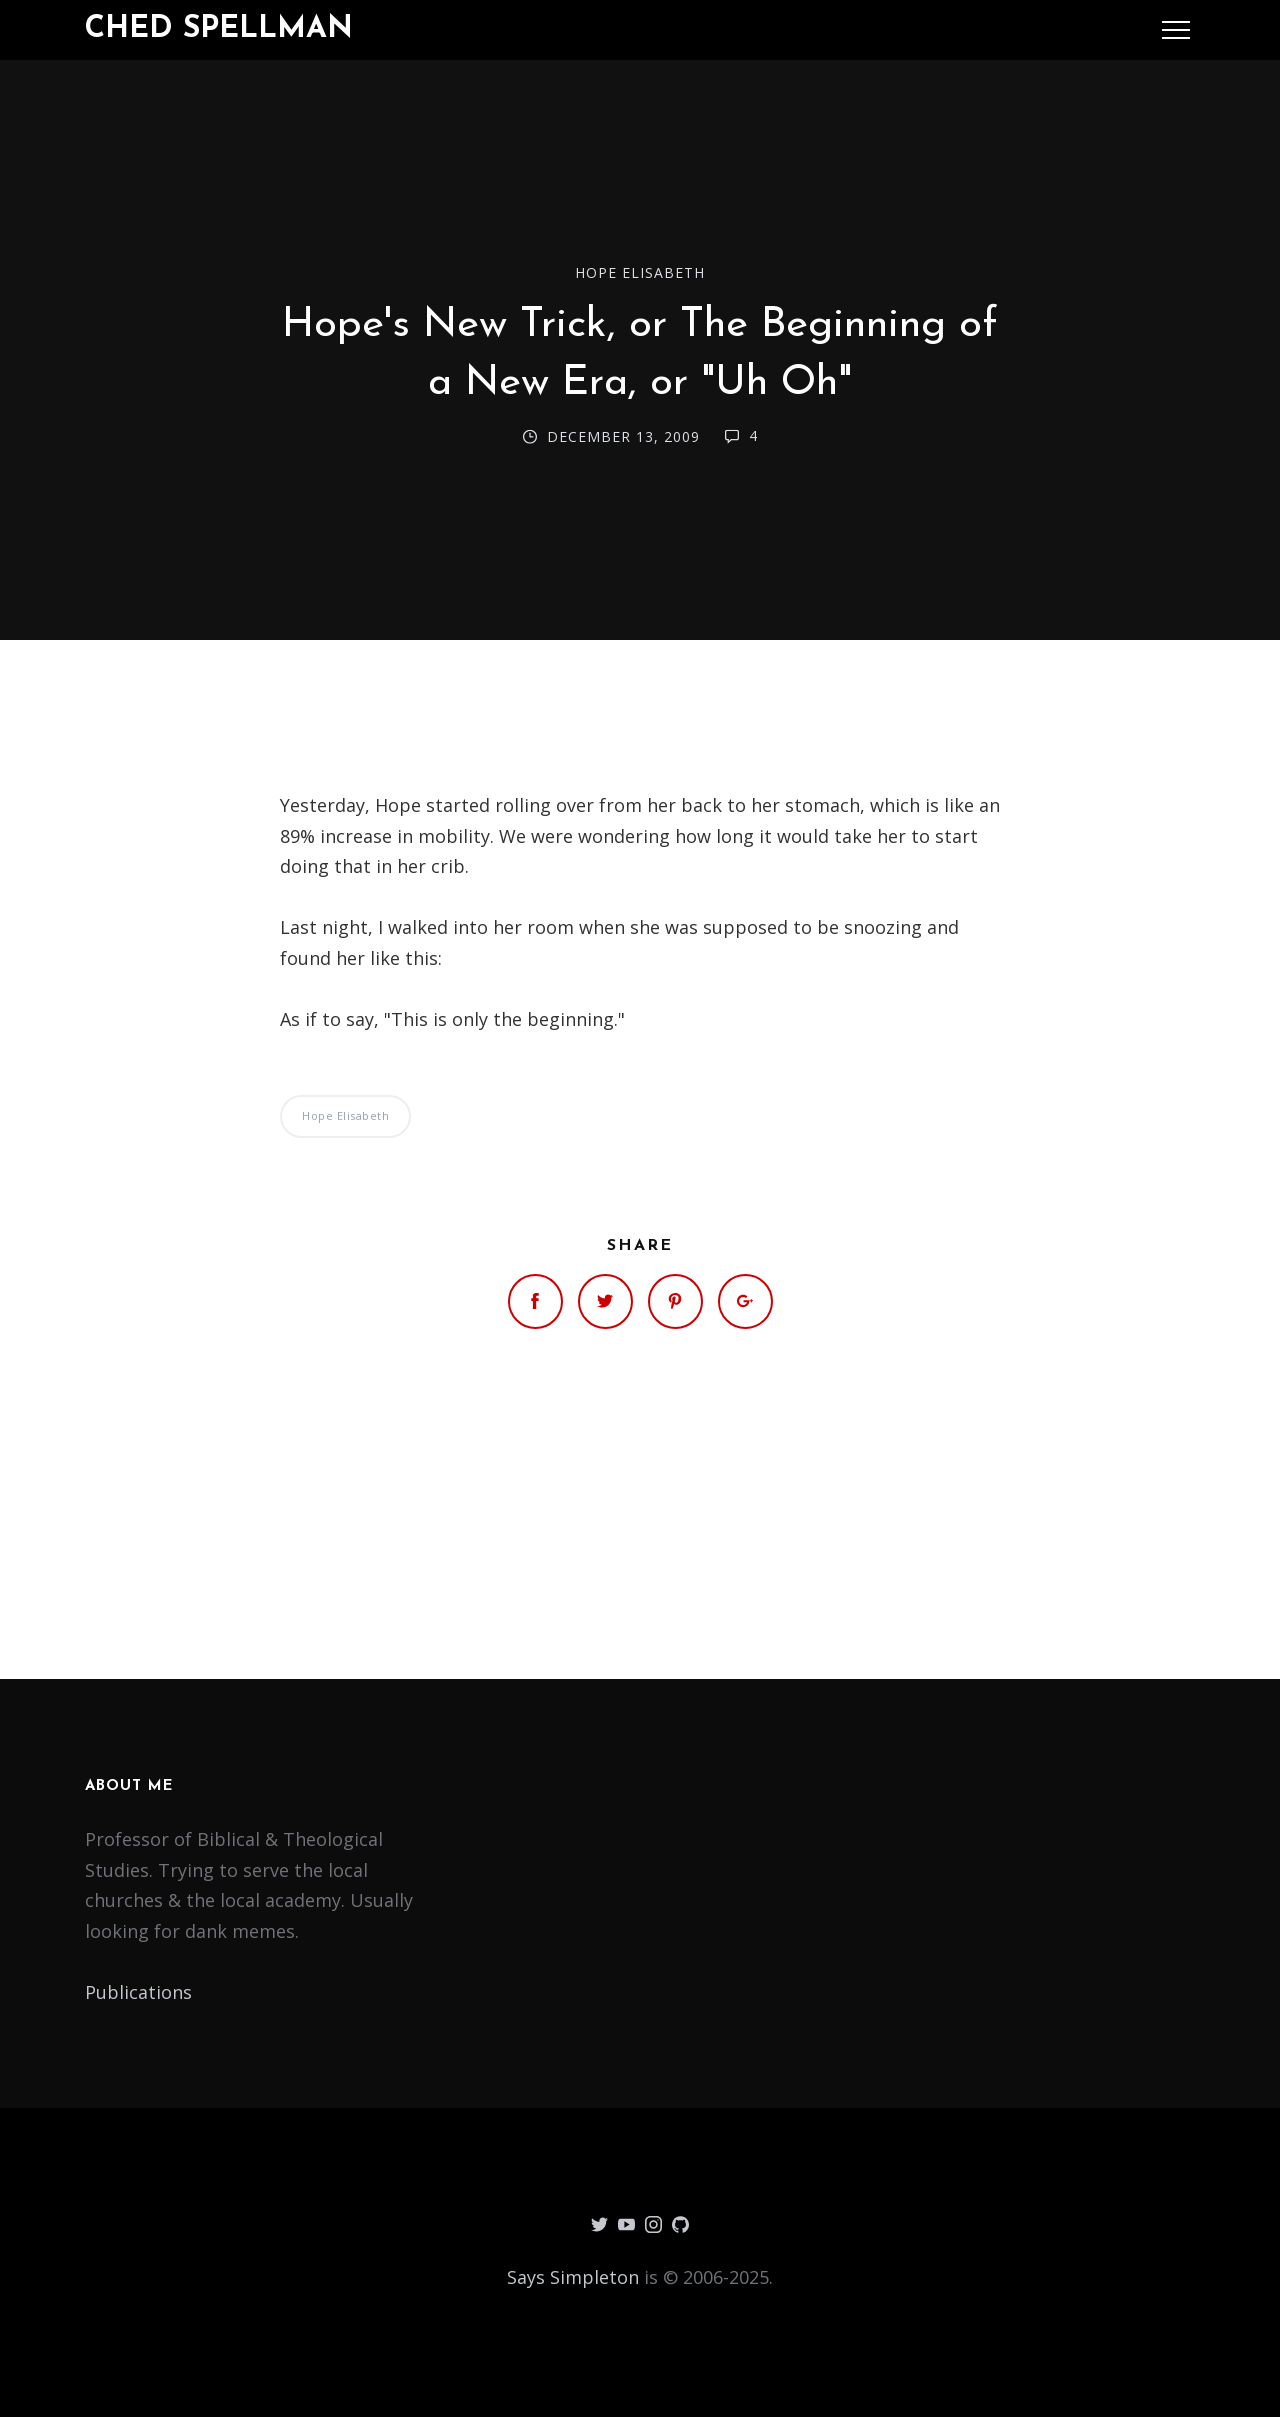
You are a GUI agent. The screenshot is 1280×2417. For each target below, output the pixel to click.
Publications (138, 1992)
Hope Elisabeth (640, 272)
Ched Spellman (219, 29)
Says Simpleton (573, 2277)
